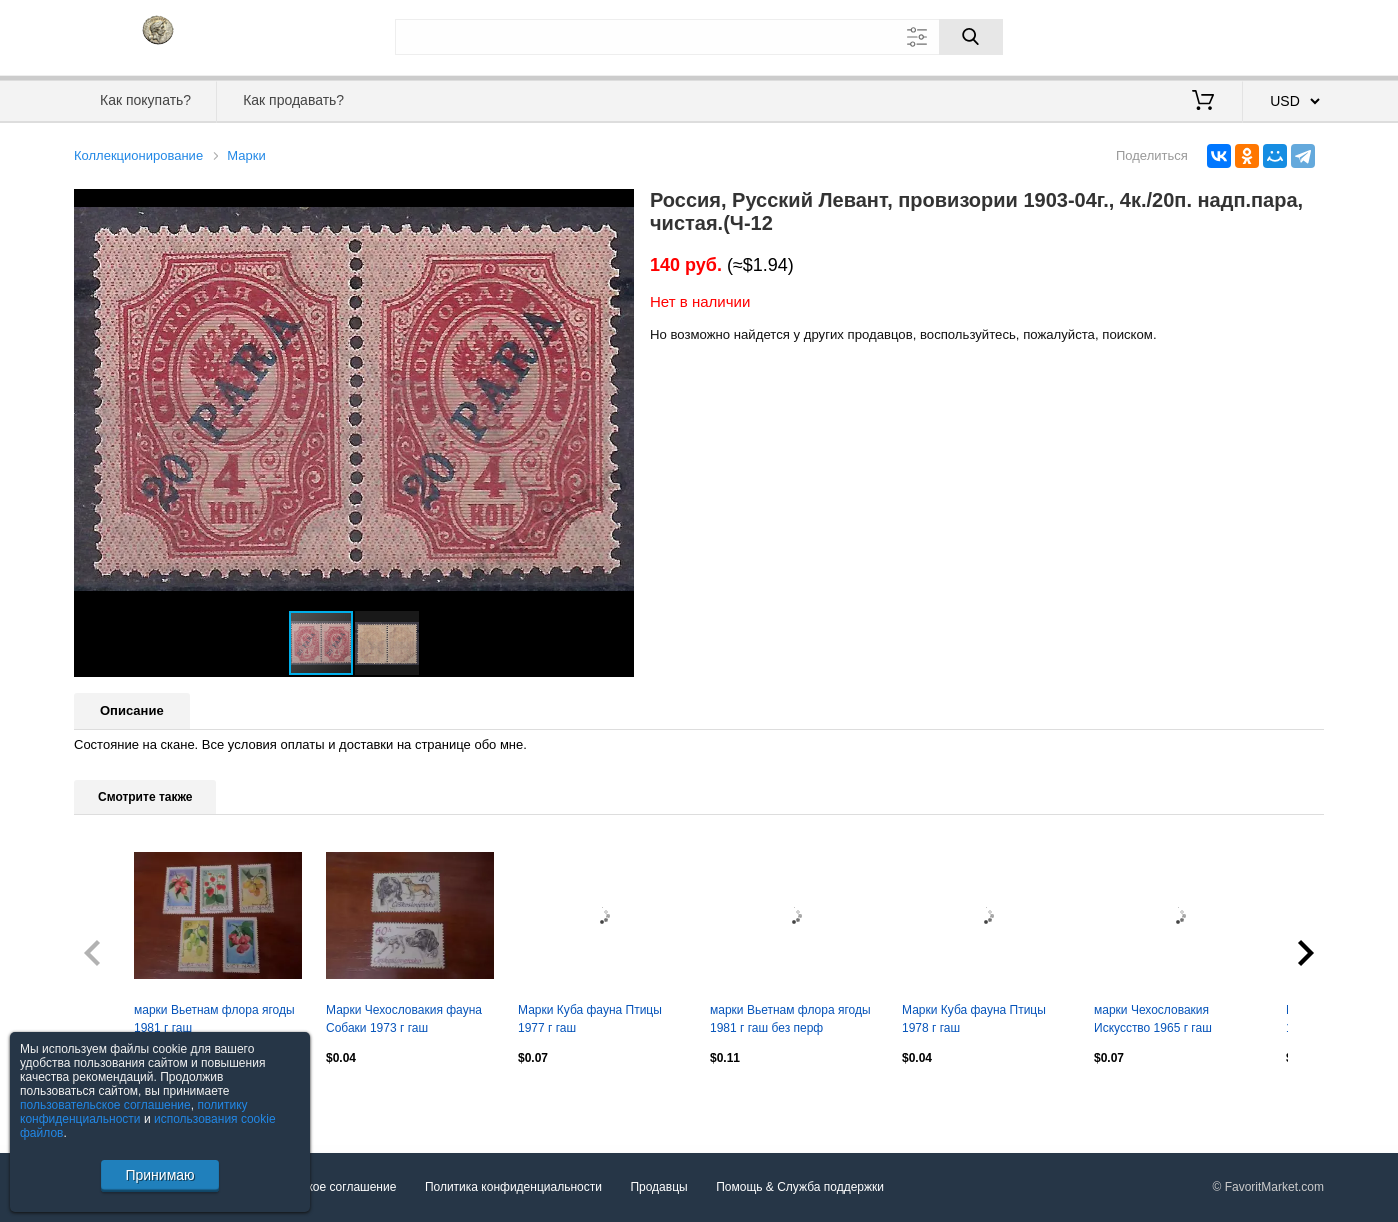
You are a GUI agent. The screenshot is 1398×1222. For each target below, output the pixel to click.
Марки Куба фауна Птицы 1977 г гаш (590, 1019)
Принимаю (159, 1175)
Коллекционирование (138, 155)
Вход (1207, 35)
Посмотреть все (118, 1100)
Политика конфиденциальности (513, 1188)
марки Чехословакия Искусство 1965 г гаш (1153, 1019)
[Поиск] (971, 37)
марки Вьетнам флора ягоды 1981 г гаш (214, 1019)
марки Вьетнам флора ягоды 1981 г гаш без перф (790, 1019)
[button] (616, 207)
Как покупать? (145, 100)
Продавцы (658, 1188)
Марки (246, 155)
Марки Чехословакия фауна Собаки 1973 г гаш (404, 1019)
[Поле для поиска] (699, 37)
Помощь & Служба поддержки (800, 1188)
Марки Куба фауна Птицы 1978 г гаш (974, 1019)
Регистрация (1283, 35)
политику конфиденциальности (134, 1112)
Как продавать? (293, 100)
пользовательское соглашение (105, 1105)
